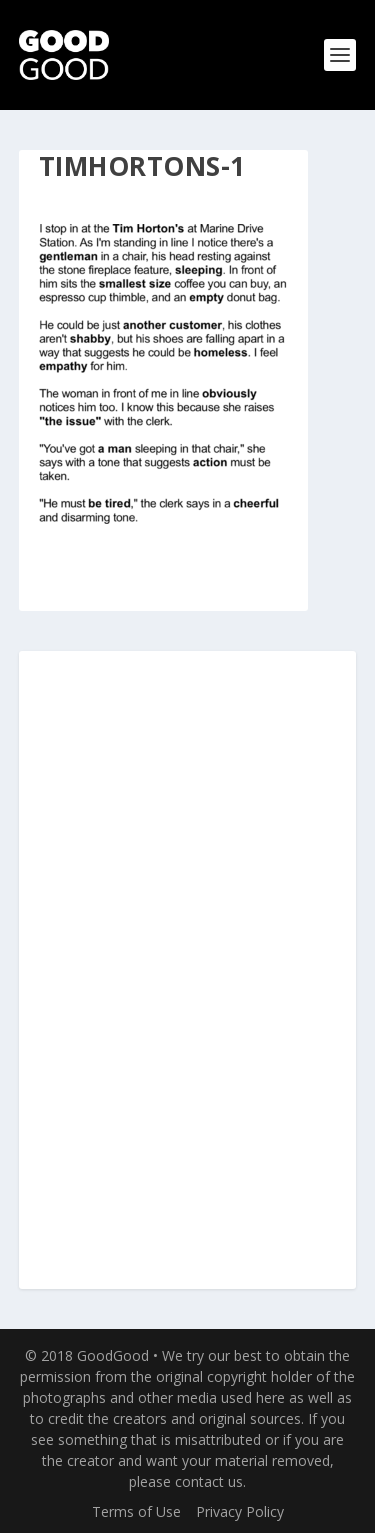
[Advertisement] (188, 971)
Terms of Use (136, 1511)
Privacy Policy (240, 1511)
